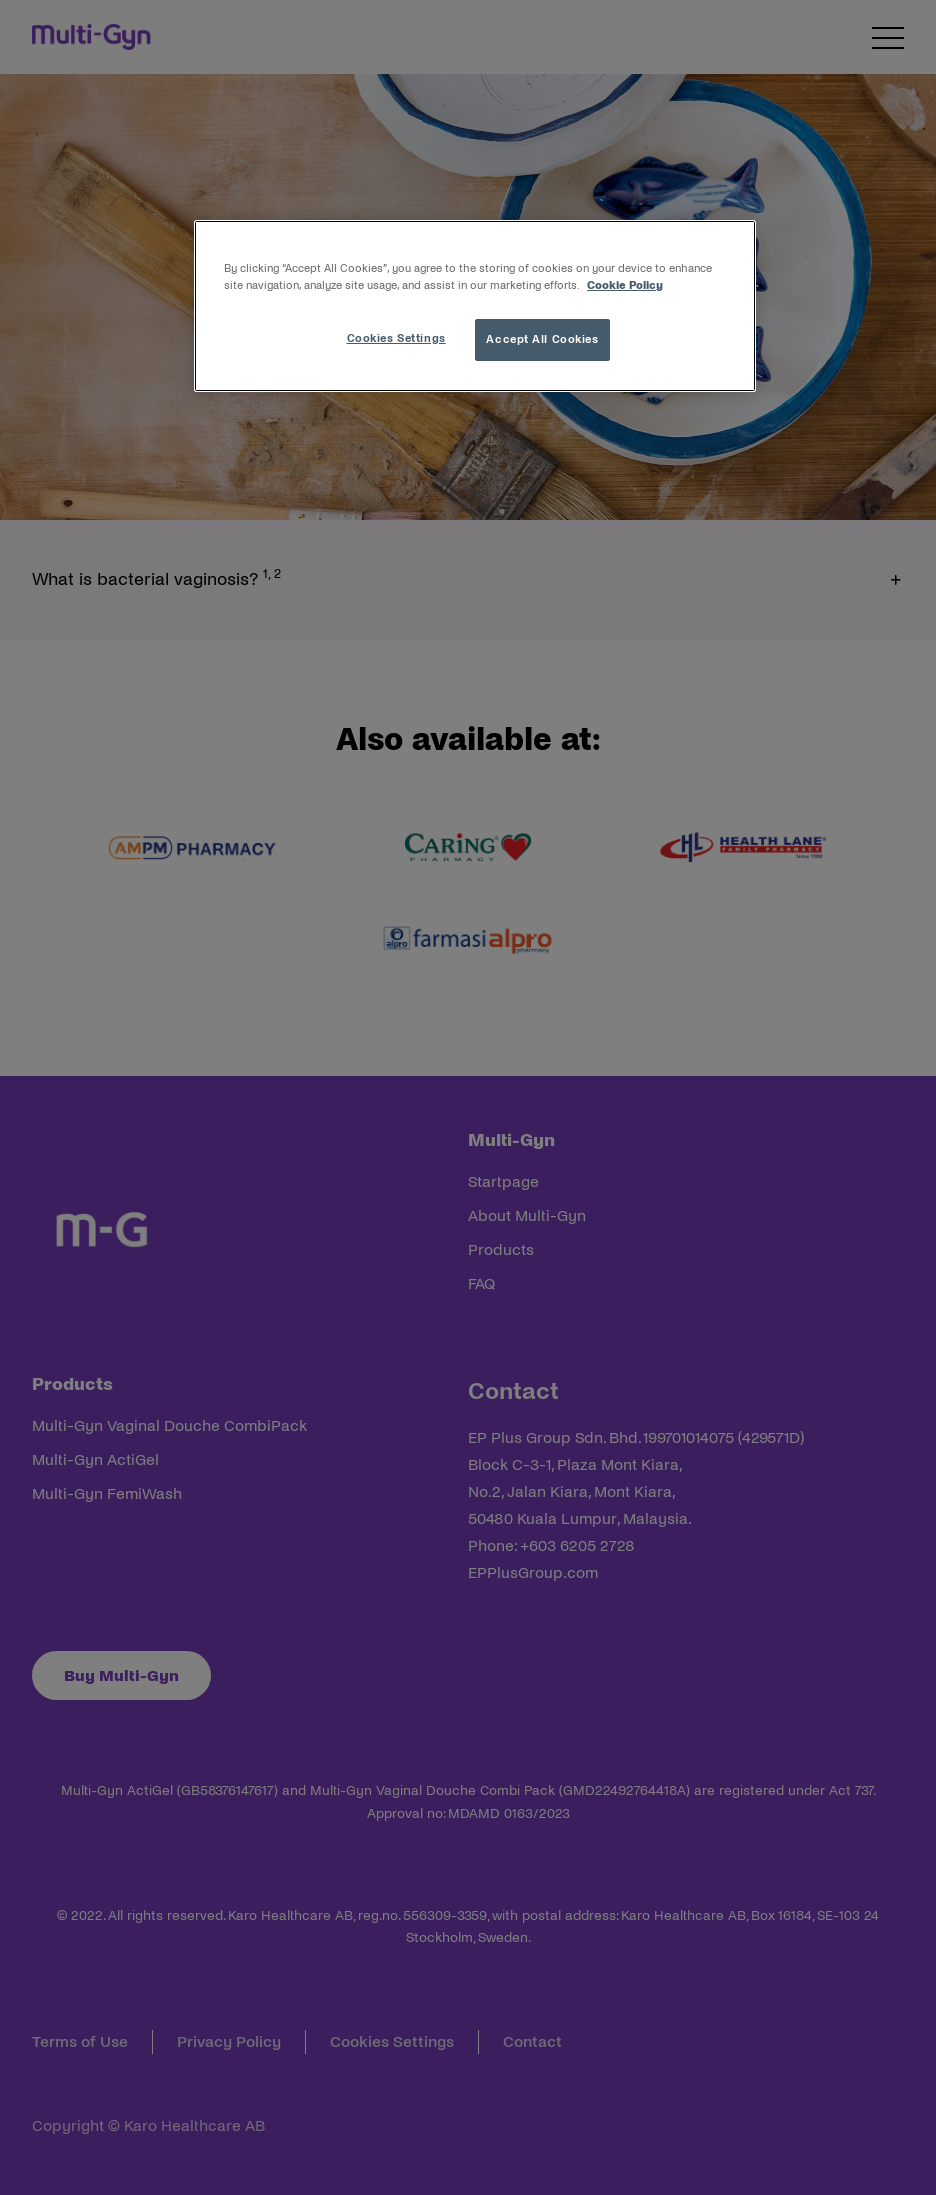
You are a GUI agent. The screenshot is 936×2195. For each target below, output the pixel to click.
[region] (475, 306)
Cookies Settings (396, 338)
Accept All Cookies (542, 339)
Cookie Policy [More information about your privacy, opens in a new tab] (625, 285)
